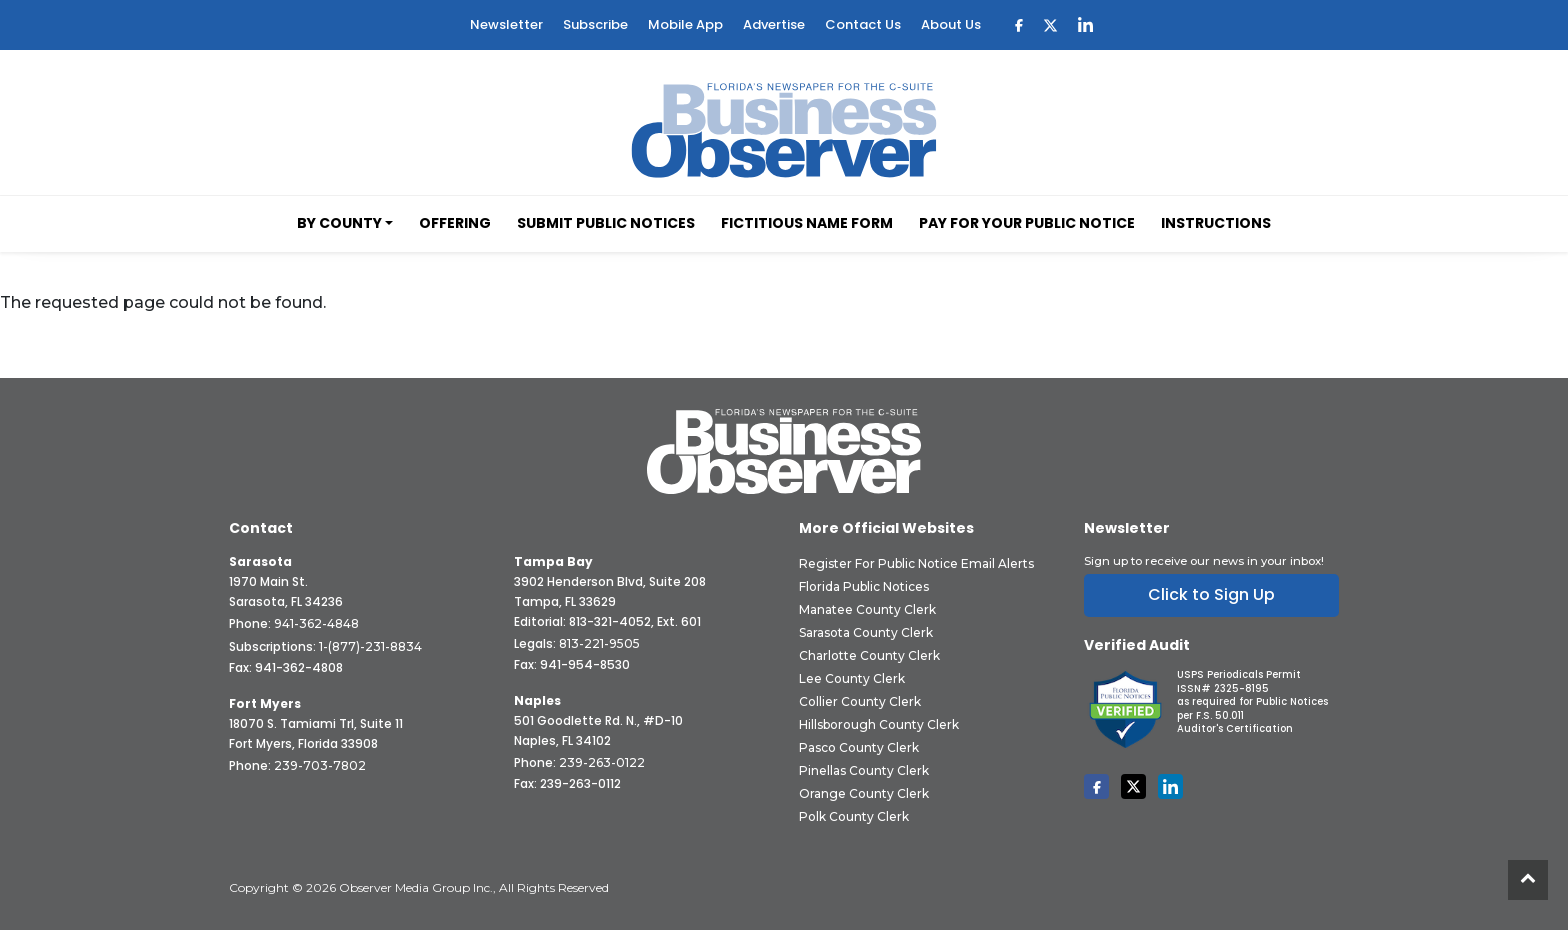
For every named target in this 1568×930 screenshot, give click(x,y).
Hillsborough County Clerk (879, 724)
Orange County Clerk (864, 793)
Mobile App (685, 24)
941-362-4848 (316, 623)
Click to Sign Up (1211, 594)
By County (339, 223)
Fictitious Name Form (807, 223)
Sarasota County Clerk (866, 632)
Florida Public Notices (864, 586)
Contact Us (863, 24)
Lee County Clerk (852, 678)
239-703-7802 (320, 765)
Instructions (1216, 223)
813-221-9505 (599, 643)
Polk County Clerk (854, 816)
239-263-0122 (602, 762)
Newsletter (506, 24)
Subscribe (595, 24)
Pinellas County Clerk (864, 770)
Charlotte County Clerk (869, 655)
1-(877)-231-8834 (370, 646)
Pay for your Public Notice (1027, 223)
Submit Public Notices (606, 223)
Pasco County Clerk (859, 747)
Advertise (774, 24)
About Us (951, 24)
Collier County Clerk (860, 701)
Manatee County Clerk (867, 609)
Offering (455, 223)
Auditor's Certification (1235, 728)
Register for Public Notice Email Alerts (916, 563)
